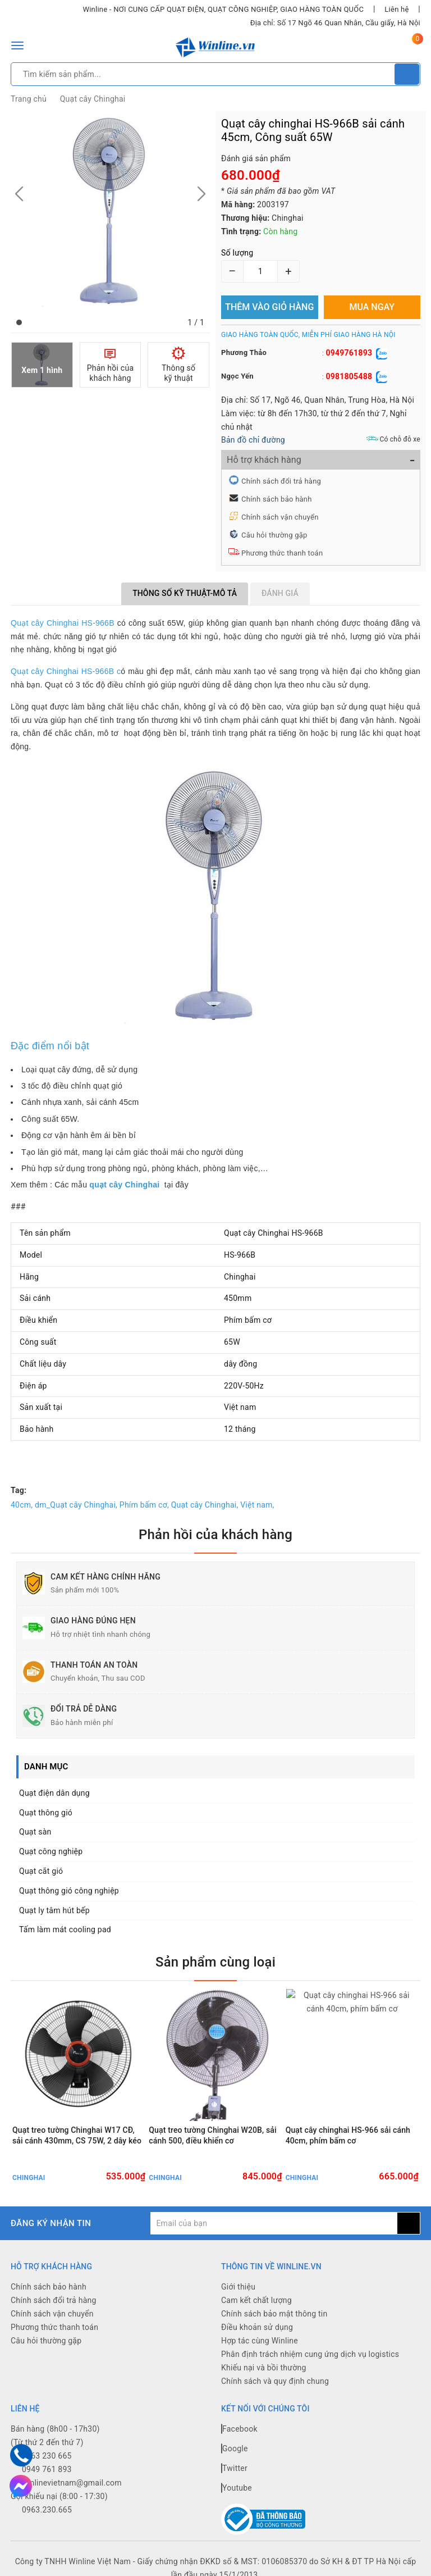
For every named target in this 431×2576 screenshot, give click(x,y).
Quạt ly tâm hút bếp (54, 1910)
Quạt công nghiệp (50, 1851)
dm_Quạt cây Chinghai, (76, 1504)
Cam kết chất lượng (256, 2301)
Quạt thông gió (45, 1812)
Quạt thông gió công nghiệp (69, 1890)
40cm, (22, 1504)
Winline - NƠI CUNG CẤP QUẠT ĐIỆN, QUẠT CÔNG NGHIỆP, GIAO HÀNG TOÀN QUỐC (223, 9)
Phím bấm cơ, (144, 1504)
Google (234, 2450)
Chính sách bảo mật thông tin (274, 2315)
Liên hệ (396, 9)
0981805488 (348, 376)
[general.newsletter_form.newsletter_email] (273, 2225)
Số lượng (237, 252)
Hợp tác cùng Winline (259, 2342)
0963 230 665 (47, 2456)
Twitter (234, 2469)
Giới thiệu (238, 2288)
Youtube (236, 2489)
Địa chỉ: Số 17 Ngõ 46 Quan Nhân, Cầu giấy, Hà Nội (335, 23)
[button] (19, 322)
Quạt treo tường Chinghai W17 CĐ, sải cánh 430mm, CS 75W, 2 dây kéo (76, 2136)
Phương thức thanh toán (282, 553)
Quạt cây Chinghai (93, 98)
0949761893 (348, 352)
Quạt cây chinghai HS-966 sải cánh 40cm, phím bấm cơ (348, 2136)
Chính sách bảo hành (276, 499)
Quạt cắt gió (41, 1871)
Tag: (18, 1490)
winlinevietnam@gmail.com (72, 2483)
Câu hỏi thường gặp (274, 535)
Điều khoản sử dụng (257, 2328)
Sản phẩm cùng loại (215, 1962)
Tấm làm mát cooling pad (65, 1929)
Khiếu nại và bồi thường (263, 2369)
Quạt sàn (35, 1831)
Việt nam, (257, 1504)
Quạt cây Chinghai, (205, 1504)
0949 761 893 (47, 2470)
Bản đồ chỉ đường (253, 439)
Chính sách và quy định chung (275, 2382)
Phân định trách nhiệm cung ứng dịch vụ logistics (310, 2355)
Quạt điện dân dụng (54, 1792)
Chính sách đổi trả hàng (281, 481)
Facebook (239, 2430)
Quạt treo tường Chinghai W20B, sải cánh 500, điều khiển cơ (212, 2136)
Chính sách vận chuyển (280, 517)
